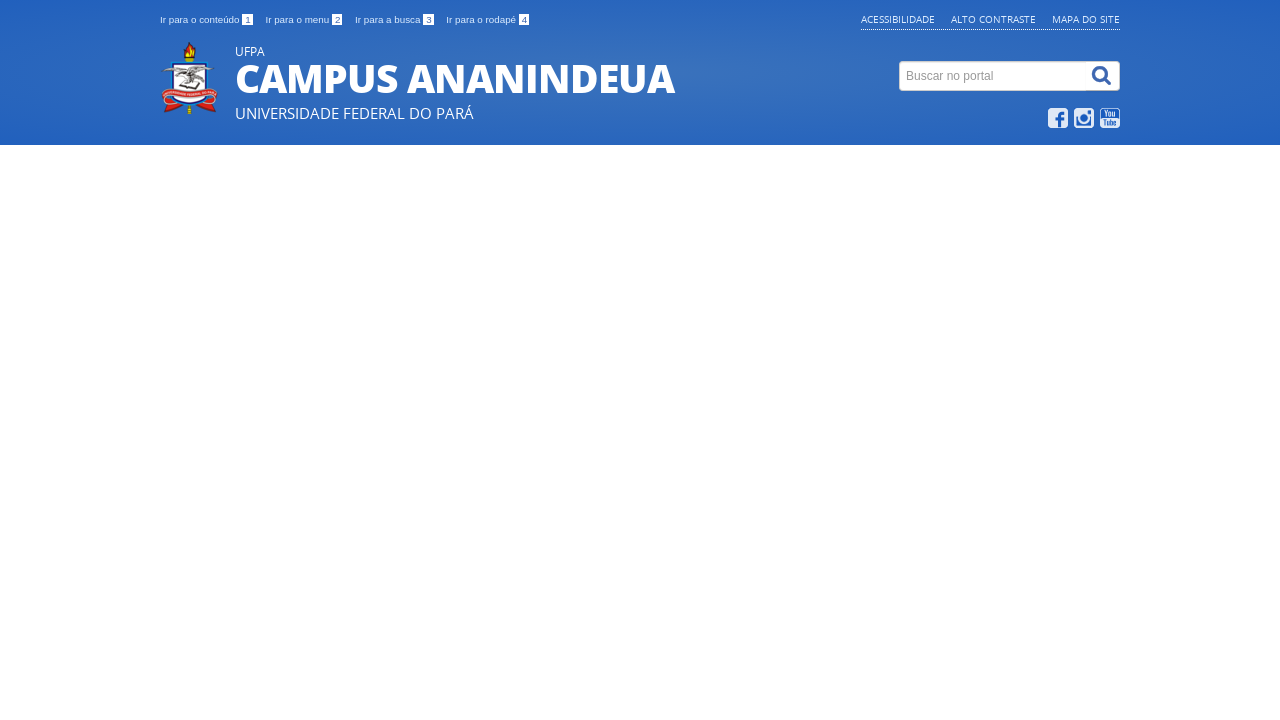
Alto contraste (993, 19)
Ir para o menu (305, 19)
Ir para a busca (395, 19)
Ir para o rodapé (487, 19)
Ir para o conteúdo (207, 19)
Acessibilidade (898, 19)
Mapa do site (1086, 19)
